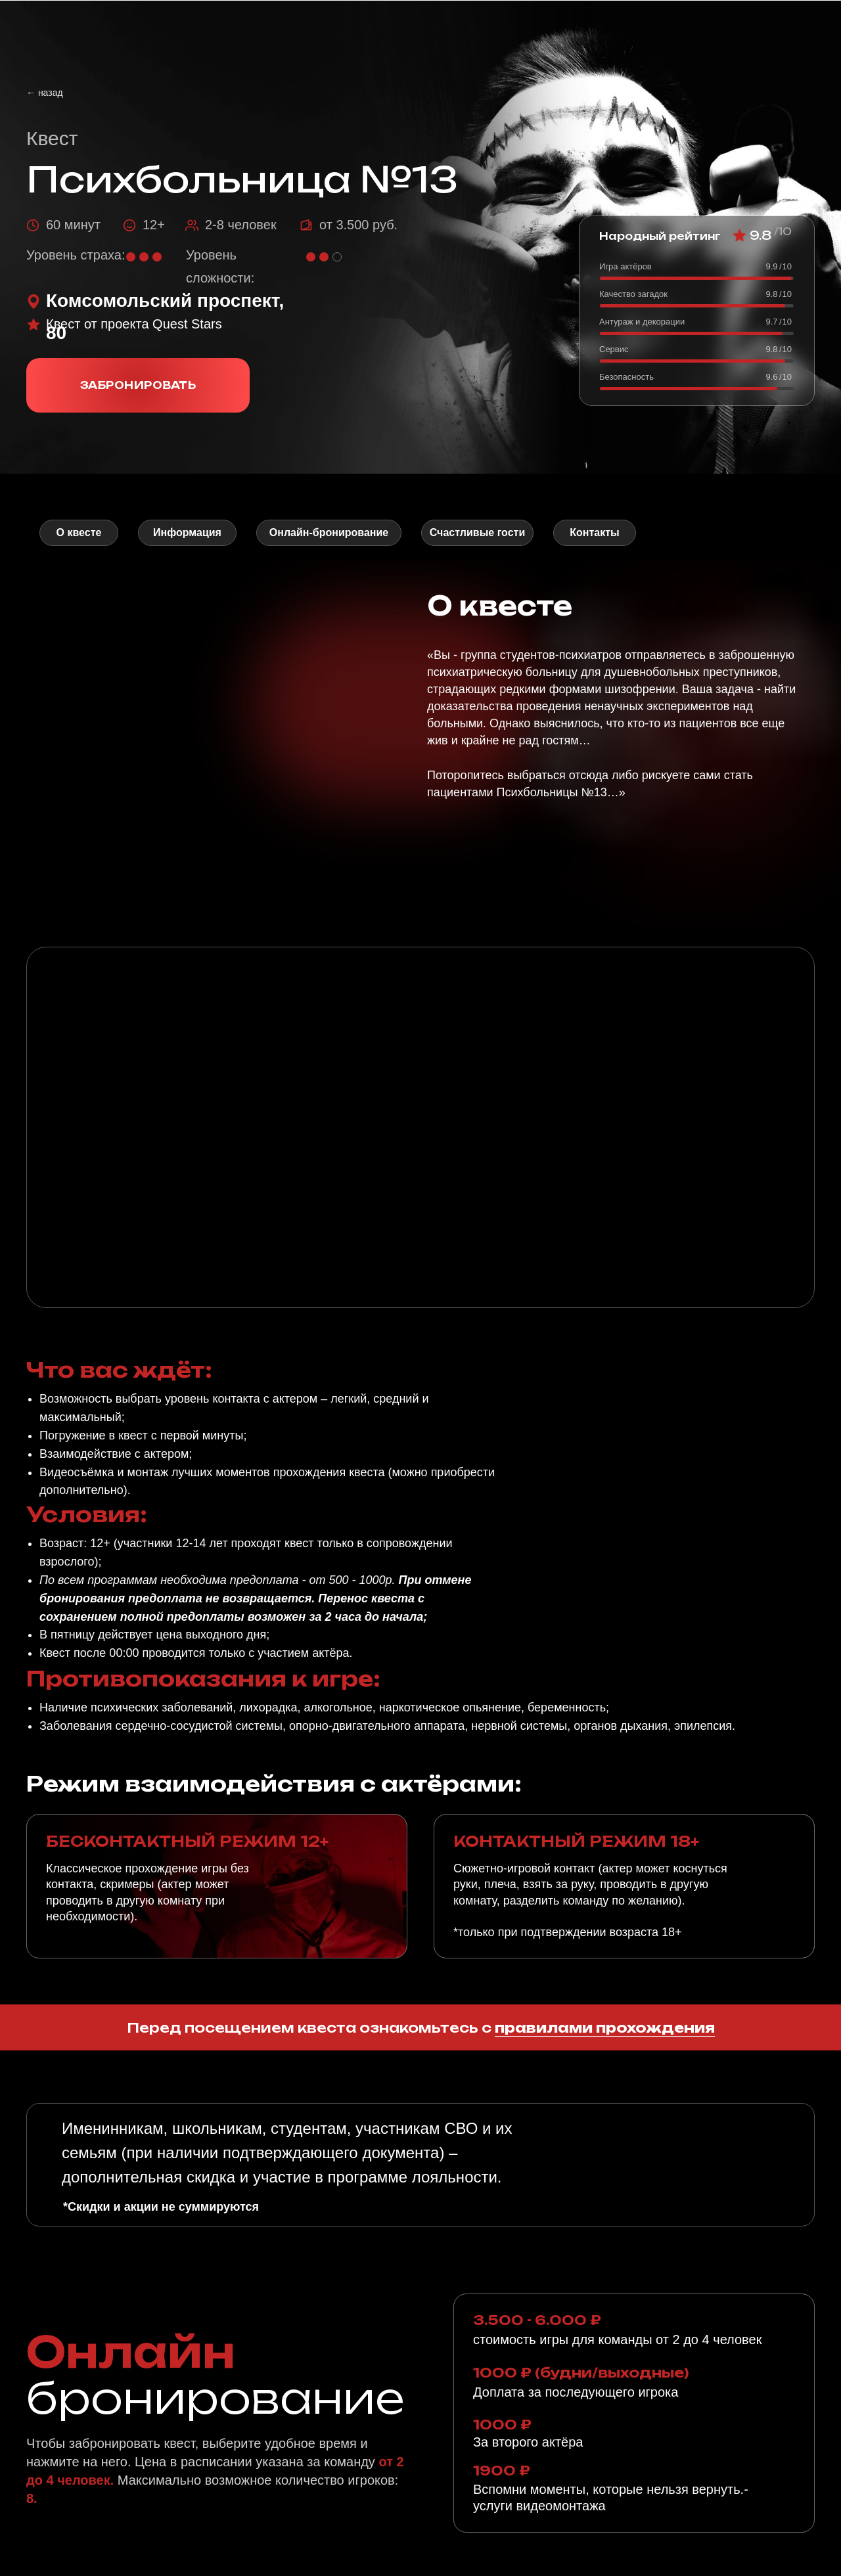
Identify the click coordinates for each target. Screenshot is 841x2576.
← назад (44, 92)
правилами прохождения (605, 2028)
